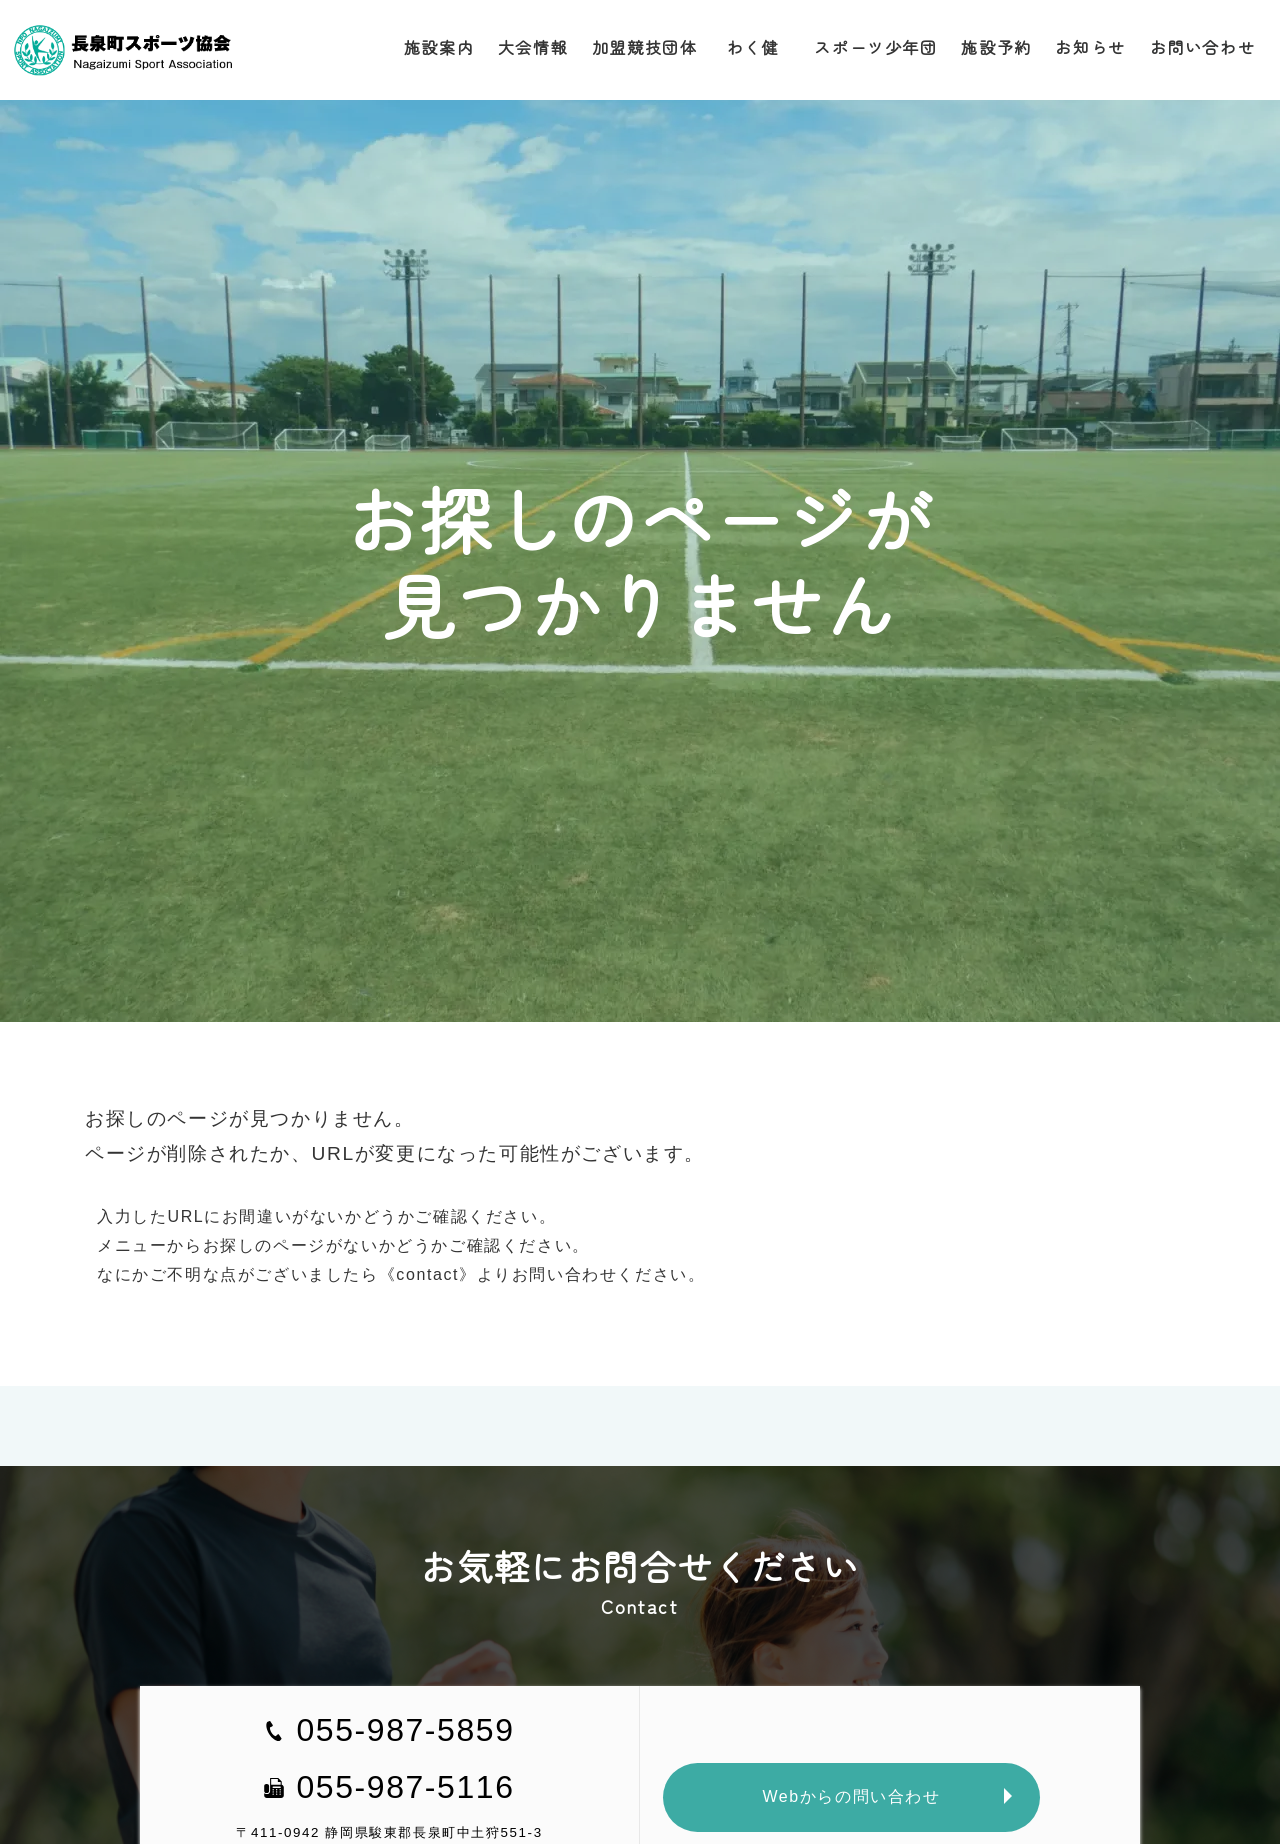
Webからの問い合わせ (851, 1796)
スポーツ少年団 (875, 47)
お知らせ (1090, 47)
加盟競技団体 (643, 47)
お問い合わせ (1203, 47)
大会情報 (531, 47)
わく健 (755, 47)
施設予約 (996, 47)
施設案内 (437, 47)
